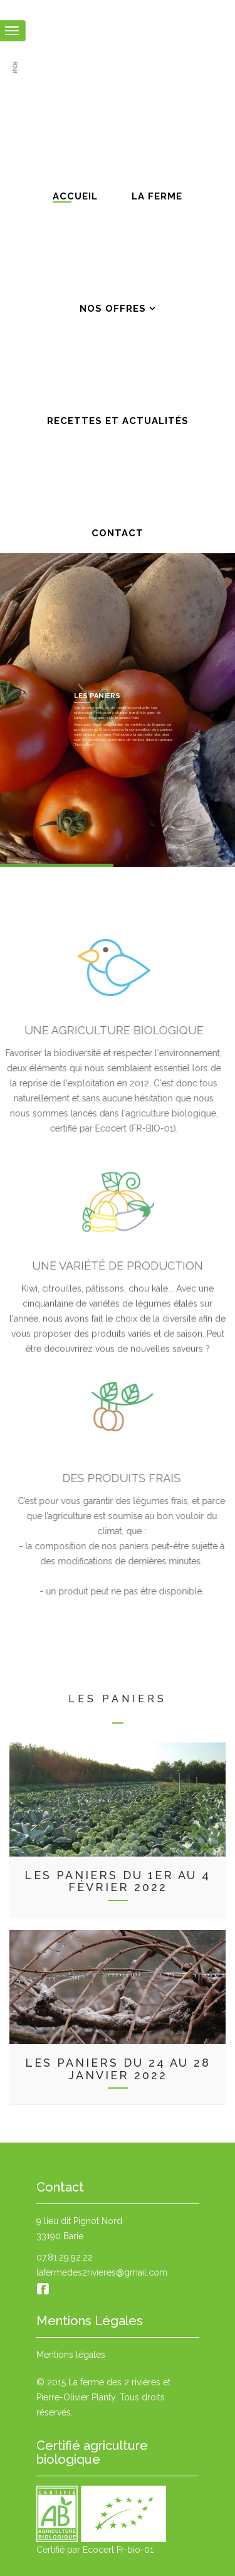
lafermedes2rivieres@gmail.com (101, 2272)
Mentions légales (70, 2355)
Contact (117, 530)
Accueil (75, 193)
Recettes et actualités (118, 418)
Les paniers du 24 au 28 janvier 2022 (118, 2069)
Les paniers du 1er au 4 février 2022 (117, 1881)
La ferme (157, 193)
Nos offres (113, 306)
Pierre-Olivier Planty (75, 2397)
